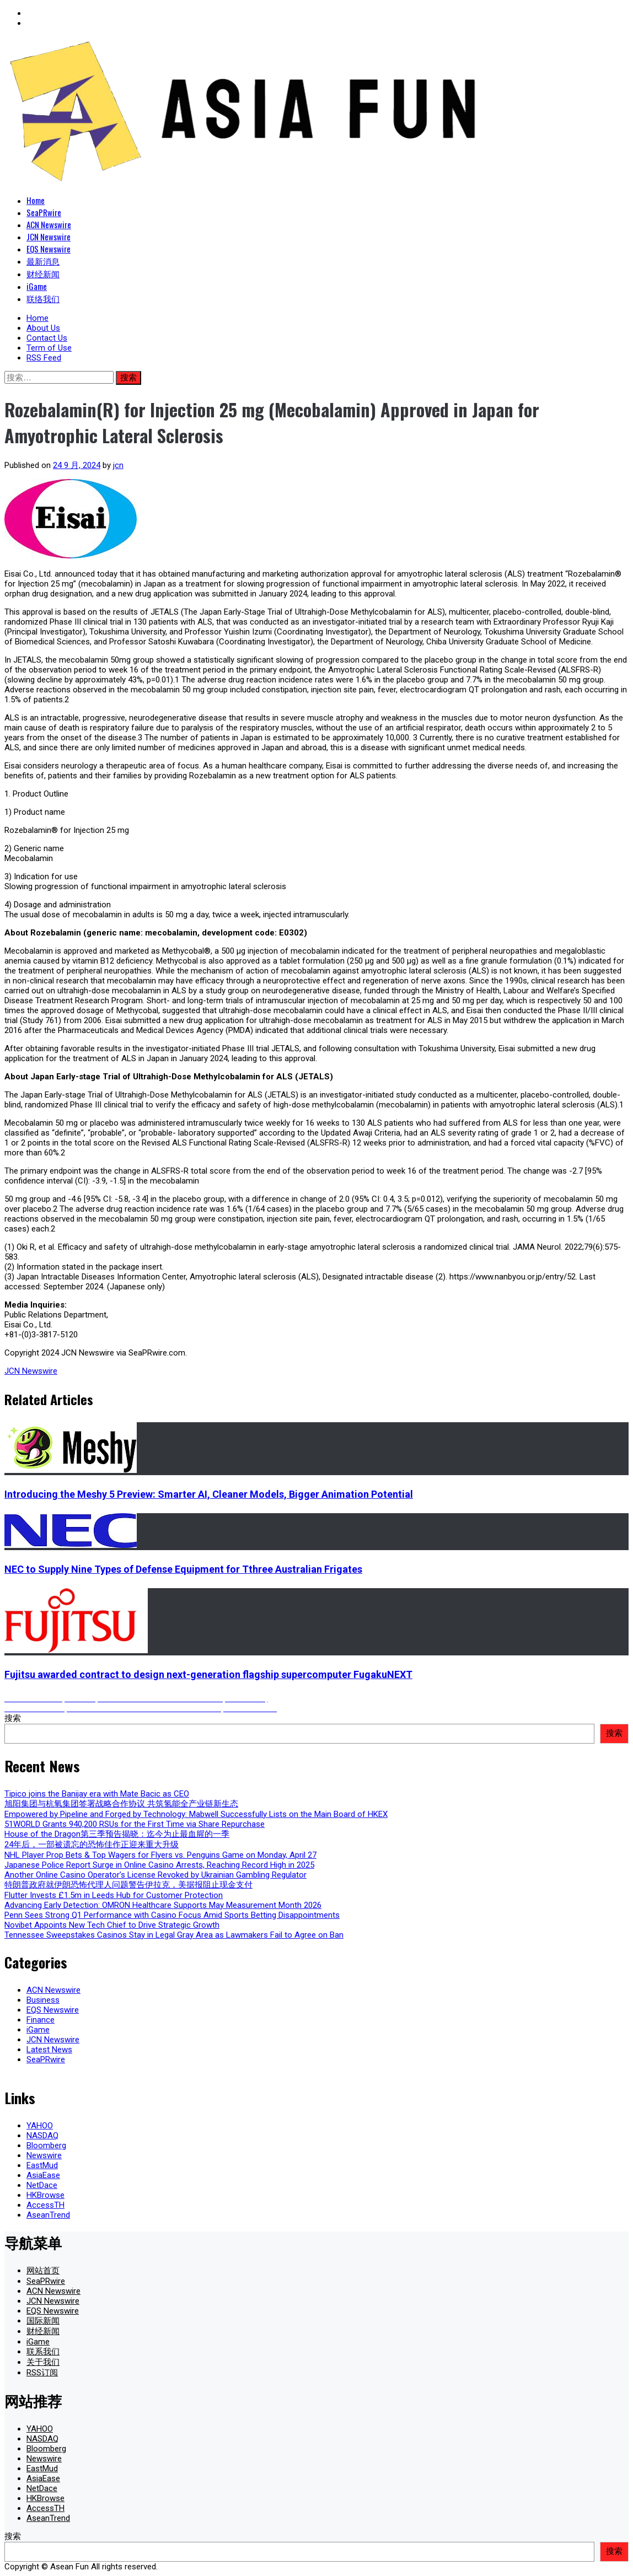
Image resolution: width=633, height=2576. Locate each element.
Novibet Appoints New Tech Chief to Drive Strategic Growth (111, 1925)
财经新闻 (43, 273)
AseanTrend (48, 2215)
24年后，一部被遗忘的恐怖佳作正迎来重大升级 (91, 1844)
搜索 (12, 1718)
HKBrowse (45, 2195)
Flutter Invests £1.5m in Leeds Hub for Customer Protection (113, 1895)
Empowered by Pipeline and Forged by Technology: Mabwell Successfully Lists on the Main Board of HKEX (196, 1814)
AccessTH (45, 2205)
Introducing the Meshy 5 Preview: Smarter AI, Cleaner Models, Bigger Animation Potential (208, 1494)
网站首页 (43, 2271)
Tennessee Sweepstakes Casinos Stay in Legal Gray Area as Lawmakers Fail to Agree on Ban (174, 1935)
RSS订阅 (42, 2373)
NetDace (41, 2185)
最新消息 (43, 261)
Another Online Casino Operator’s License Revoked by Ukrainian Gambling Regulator (155, 1875)
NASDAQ (42, 2136)
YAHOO (39, 2126)
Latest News (49, 2050)
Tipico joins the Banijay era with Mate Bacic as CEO (96, 1794)
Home (35, 200)
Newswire (44, 2155)
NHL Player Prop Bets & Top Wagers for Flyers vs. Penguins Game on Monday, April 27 (160, 1855)
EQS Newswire (48, 249)
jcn (118, 465)
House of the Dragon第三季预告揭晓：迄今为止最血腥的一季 (116, 1834)
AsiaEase (43, 2175)
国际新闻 (43, 2321)
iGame (36, 286)
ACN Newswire (48, 224)
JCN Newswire (48, 236)
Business (43, 2000)
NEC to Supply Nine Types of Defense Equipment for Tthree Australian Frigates (183, 1569)
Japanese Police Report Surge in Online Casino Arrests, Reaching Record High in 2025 (159, 1865)
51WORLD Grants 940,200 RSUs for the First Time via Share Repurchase (134, 1824)
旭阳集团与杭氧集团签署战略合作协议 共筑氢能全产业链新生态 (121, 1804)
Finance (40, 2020)
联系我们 (43, 2352)
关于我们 (43, 2362)
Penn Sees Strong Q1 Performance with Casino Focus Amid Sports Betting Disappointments (172, 1915)
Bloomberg (46, 2145)
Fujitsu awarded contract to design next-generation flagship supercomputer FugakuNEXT (208, 1674)
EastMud (42, 2165)
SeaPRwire (43, 212)
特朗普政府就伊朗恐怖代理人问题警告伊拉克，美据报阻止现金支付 (128, 1885)
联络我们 (43, 298)
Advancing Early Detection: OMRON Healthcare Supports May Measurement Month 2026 (162, 1905)
